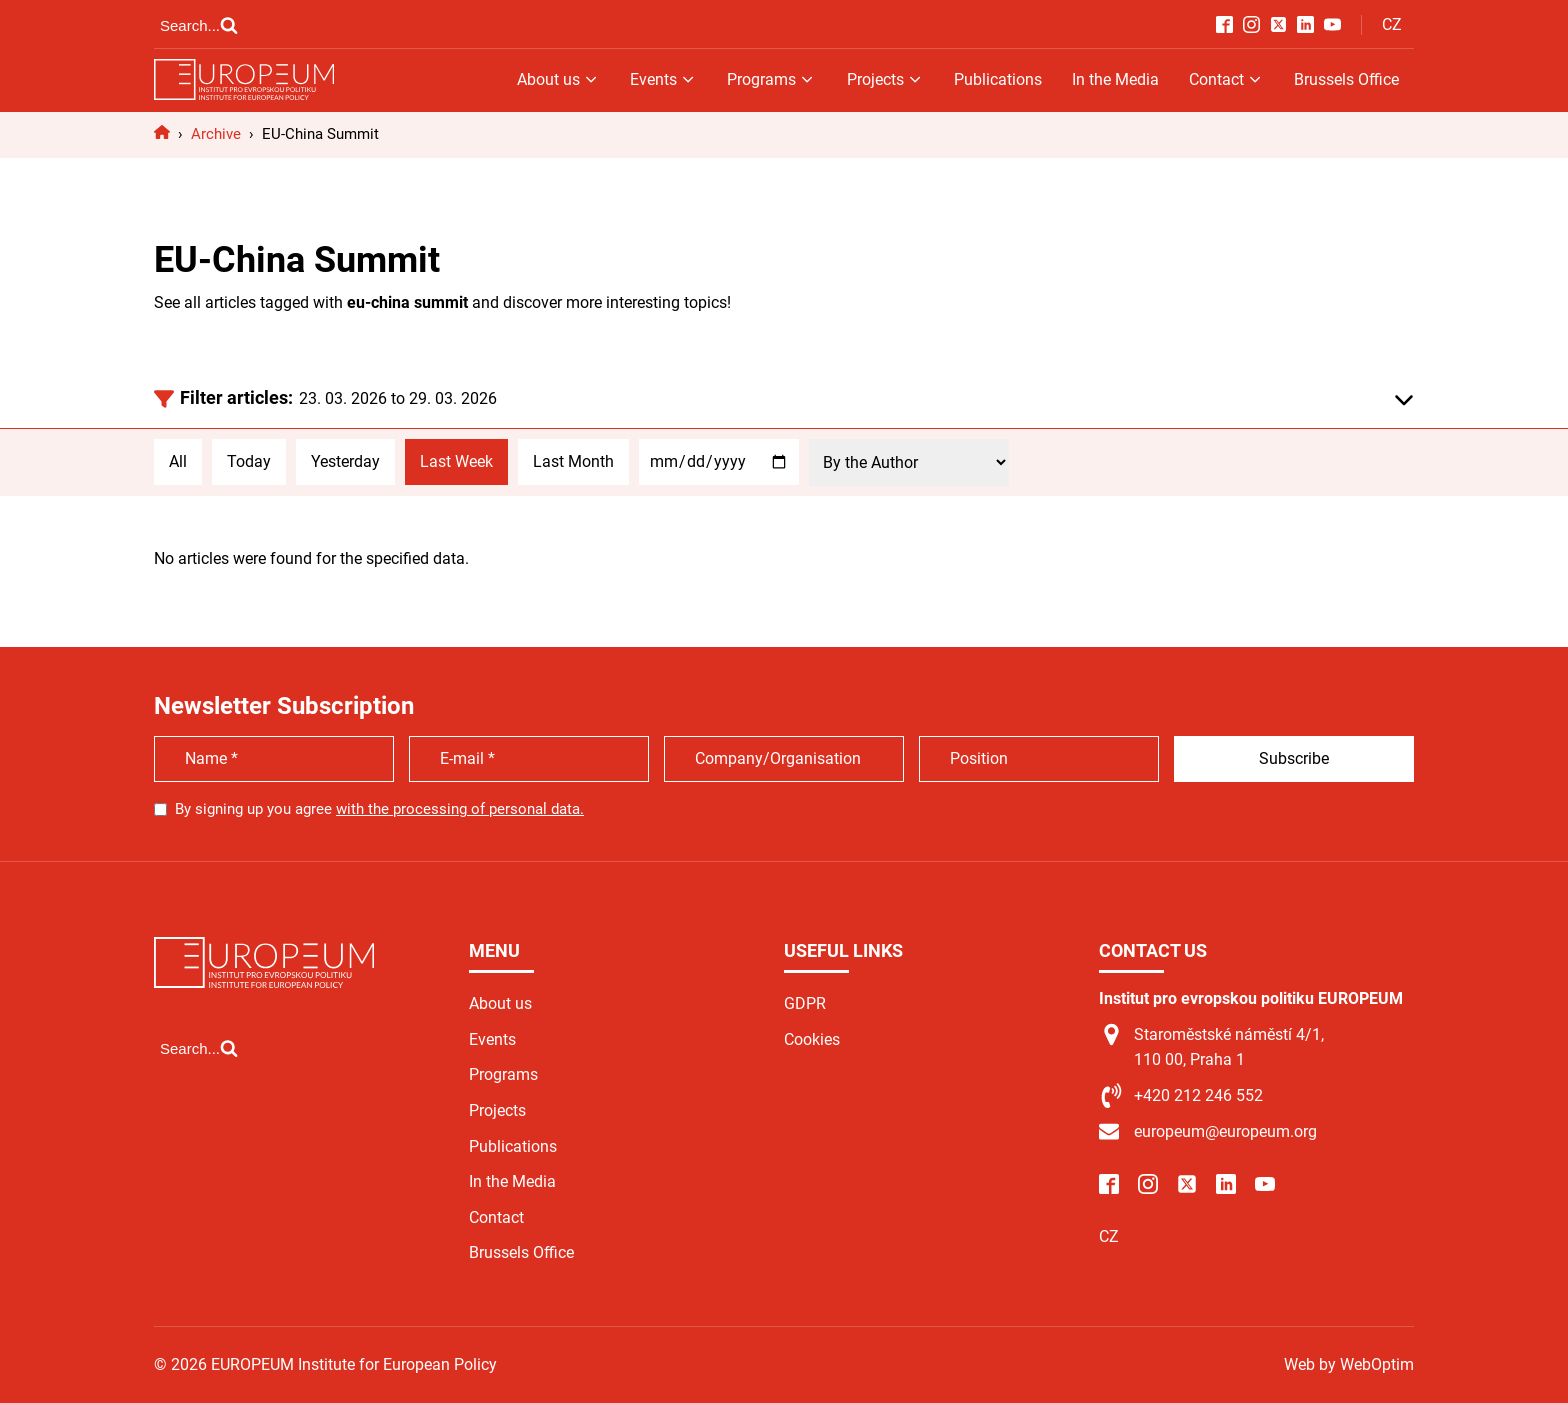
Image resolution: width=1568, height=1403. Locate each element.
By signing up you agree (379, 809)
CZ (1392, 24)
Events (663, 79)
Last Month (573, 461)
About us (558, 79)
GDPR (805, 1003)
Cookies (812, 1039)
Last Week (456, 461)
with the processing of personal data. (460, 809)
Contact (1226, 79)
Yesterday (345, 461)
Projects (885, 79)
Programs (771, 79)
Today (249, 461)
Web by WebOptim (1349, 1364)
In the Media (1115, 79)
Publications (998, 79)
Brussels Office (1346, 79)
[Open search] (199, 25)
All (178, 461)
